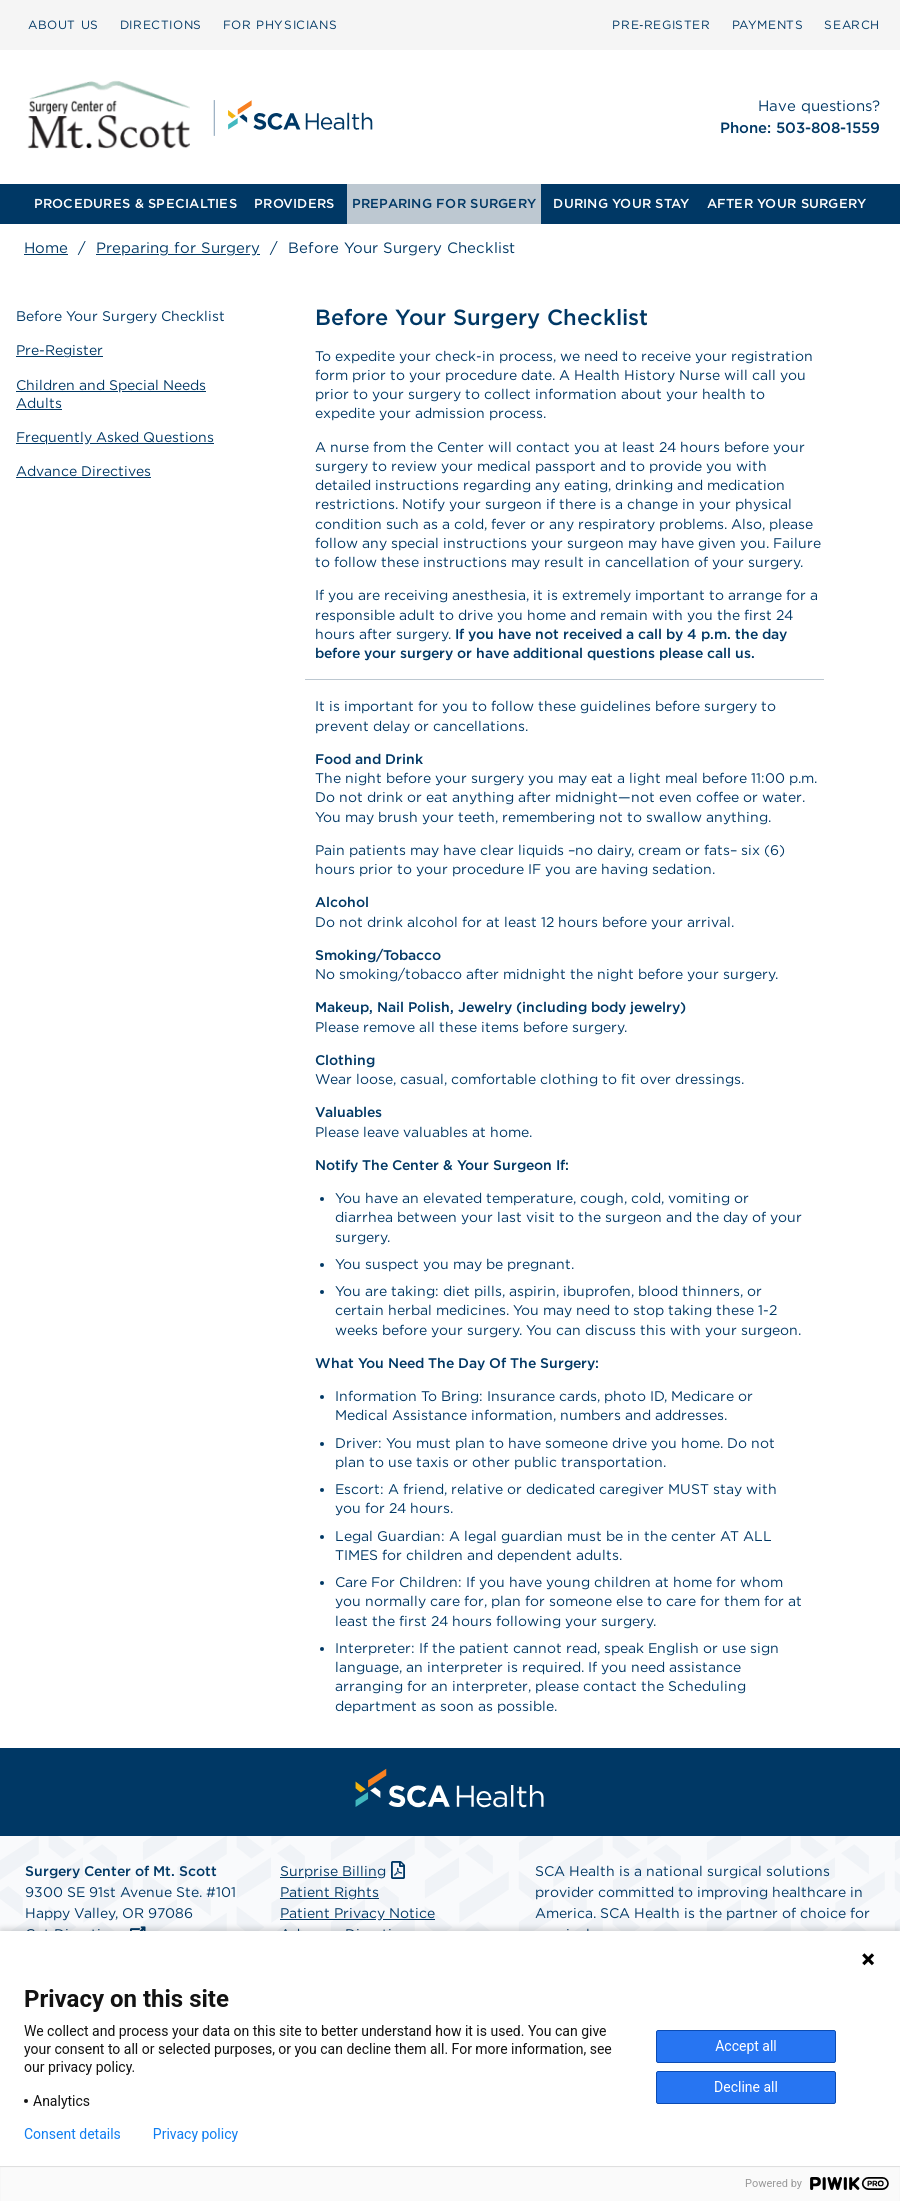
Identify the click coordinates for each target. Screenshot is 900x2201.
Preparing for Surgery (178, 248)
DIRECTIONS (161, 24)
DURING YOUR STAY (621, 203)
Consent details (72, 2134)
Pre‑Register (661, 24)
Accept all (746, 2046)
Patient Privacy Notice (357, 1913)
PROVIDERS (294, 203)
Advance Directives (83, 471)
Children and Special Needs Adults (111, 394)
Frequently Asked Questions (115, 437)
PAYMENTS (768, 24)
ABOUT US (63, 24)
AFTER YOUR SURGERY (787, 203)
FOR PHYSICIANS (280, 24)
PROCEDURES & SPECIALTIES (135, 203)
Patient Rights (329, 1892)
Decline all (746, 2087)
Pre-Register (59, 350)
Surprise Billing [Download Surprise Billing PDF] (344, 1871)
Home (46, 248)
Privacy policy (195, 2134)
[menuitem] (63, 25)
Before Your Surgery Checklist (120, 316)
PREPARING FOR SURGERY (444, 203)
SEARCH (852, 24)
